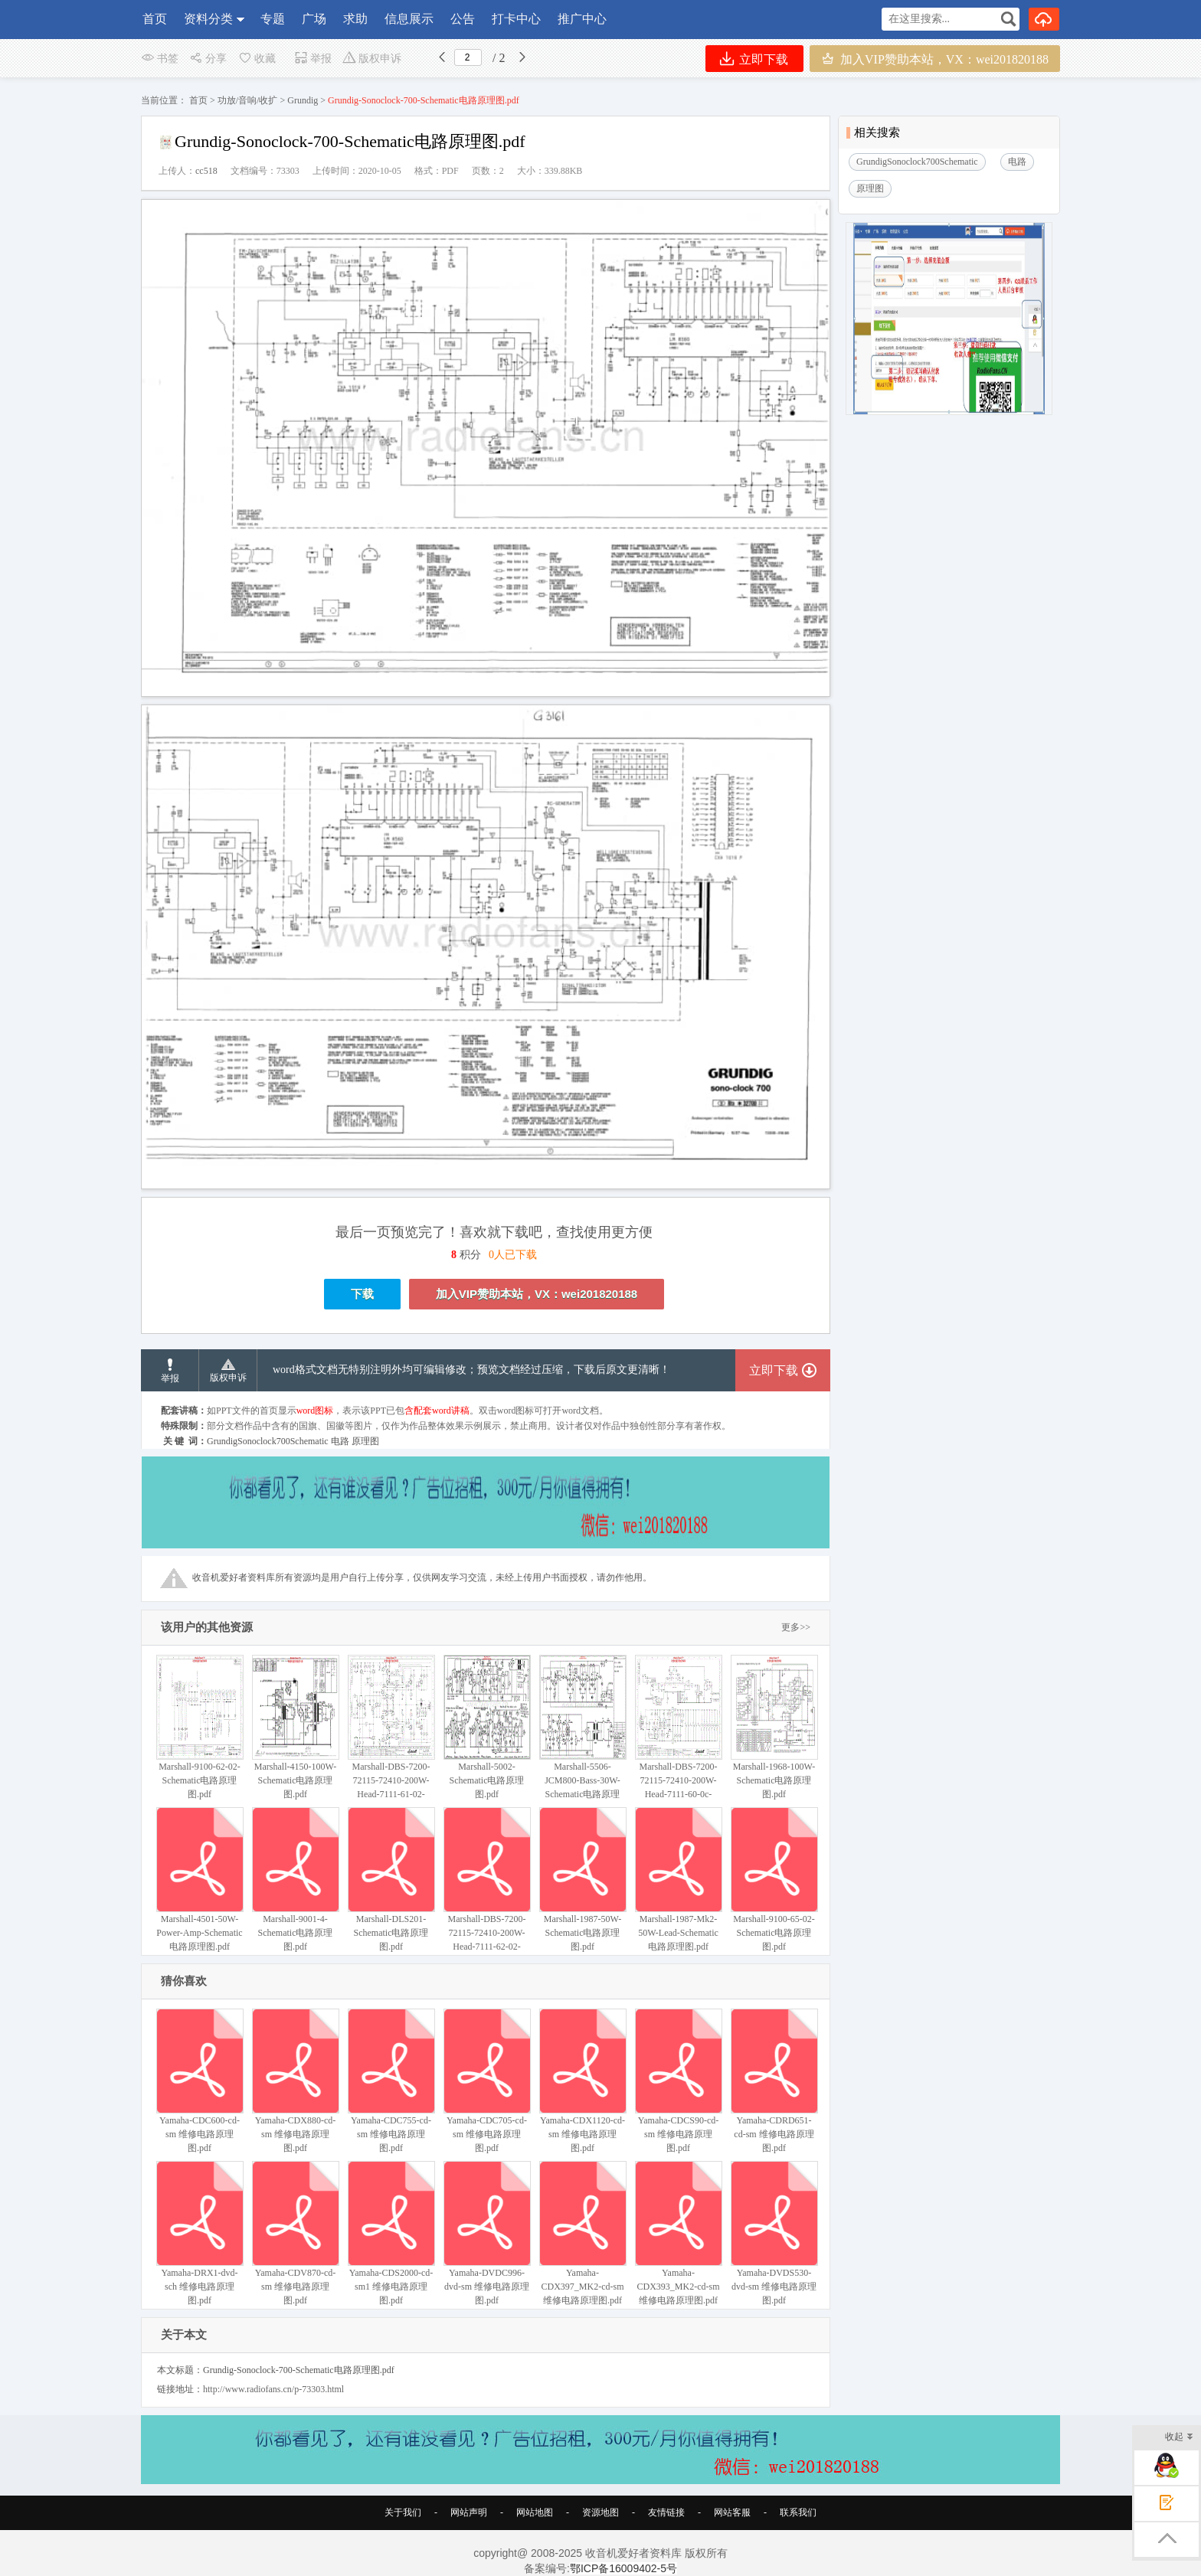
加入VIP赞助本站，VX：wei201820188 (935, 58)
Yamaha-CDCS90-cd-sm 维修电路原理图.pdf (678, 2081)
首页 (154, 18)
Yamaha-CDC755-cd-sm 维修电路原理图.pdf (391, 2081)
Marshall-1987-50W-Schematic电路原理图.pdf (582, 1879)
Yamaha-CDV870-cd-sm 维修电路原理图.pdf (295, 2233)
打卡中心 (516, 18)
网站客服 (732, 2512)
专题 (272, 18)
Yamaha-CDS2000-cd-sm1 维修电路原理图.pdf (391, 2233)
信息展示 (409, 18)
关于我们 (403, 2512)
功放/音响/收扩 (248, 100)
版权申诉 (371, 58)
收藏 (256, 58)
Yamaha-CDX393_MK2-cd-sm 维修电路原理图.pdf (678, 2233)
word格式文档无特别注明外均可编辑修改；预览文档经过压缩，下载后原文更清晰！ (471, 1369)
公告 (462, 18)
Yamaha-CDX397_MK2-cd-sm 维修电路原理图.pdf (582, 2233)
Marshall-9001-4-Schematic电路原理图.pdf (295, 1879)
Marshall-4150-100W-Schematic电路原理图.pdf (295, 1727)
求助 (355, 18)
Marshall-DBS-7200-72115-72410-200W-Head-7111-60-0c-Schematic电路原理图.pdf (678, 1741)
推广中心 (582, 18)
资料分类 (208, 18)
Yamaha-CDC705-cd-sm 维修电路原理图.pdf (486, 2081)
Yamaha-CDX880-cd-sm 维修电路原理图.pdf (295, 2081)
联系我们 (798, 2512)
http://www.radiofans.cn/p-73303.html (273, 2389)
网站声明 (468, 2512)
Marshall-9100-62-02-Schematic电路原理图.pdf (199, 1727)
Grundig (302, 100)
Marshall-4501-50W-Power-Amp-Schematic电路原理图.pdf (199, 1879)
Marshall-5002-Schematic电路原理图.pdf (486, 1727)
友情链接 (666, 2512)
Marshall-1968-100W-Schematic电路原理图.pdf (774, 1727)
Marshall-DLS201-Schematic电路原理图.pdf (391, 1879)
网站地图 (534, 2512)
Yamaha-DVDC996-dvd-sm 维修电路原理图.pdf (486, 2233)
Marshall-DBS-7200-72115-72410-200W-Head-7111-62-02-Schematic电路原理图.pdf (486, 1893)
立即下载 (754, 58)
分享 (208, 58)
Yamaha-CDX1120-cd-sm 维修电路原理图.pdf (582, 2081)
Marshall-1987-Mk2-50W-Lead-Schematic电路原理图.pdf (678, 1879)
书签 (159, 58)
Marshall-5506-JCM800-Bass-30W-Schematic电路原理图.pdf (582, 1734)
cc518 (206, 170)
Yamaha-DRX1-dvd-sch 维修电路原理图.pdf (199, 2233)
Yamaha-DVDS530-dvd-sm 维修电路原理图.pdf (774, 2233)
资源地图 (600, 2512)
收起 (1179, 2437)
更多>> (795, 1627)
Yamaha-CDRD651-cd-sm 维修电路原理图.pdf (774, 2081)
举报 (313, 58)
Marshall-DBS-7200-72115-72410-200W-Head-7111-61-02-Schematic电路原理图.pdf (391, 1741)
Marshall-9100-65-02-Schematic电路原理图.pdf (774, 1879)
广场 (314, 18)
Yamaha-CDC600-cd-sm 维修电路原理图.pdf (199, 2081)
